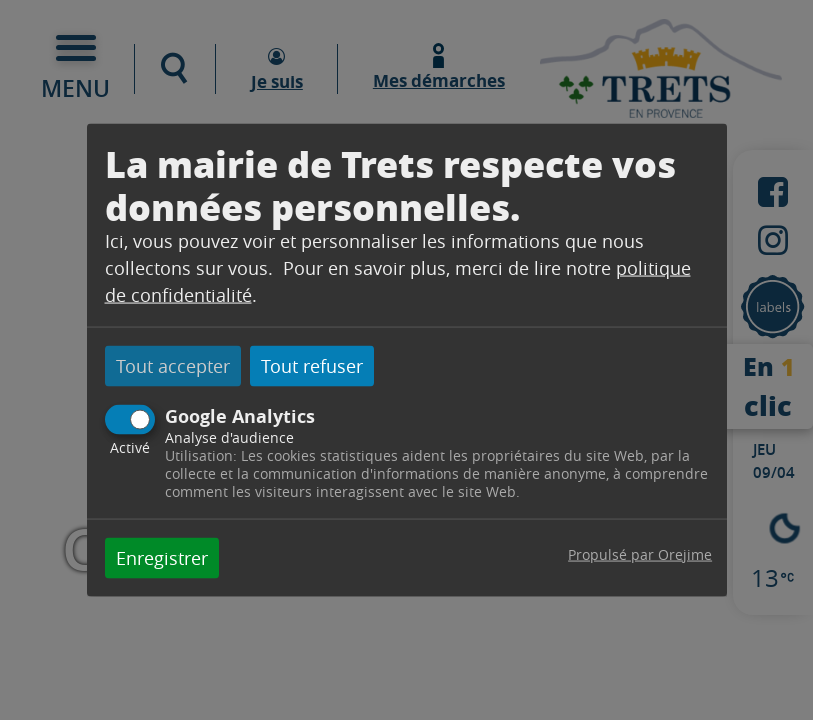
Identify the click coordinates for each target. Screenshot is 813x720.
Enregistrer (162, 557)
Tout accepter (173, 366)
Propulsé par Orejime (640, 553)
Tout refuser (312, 366)
